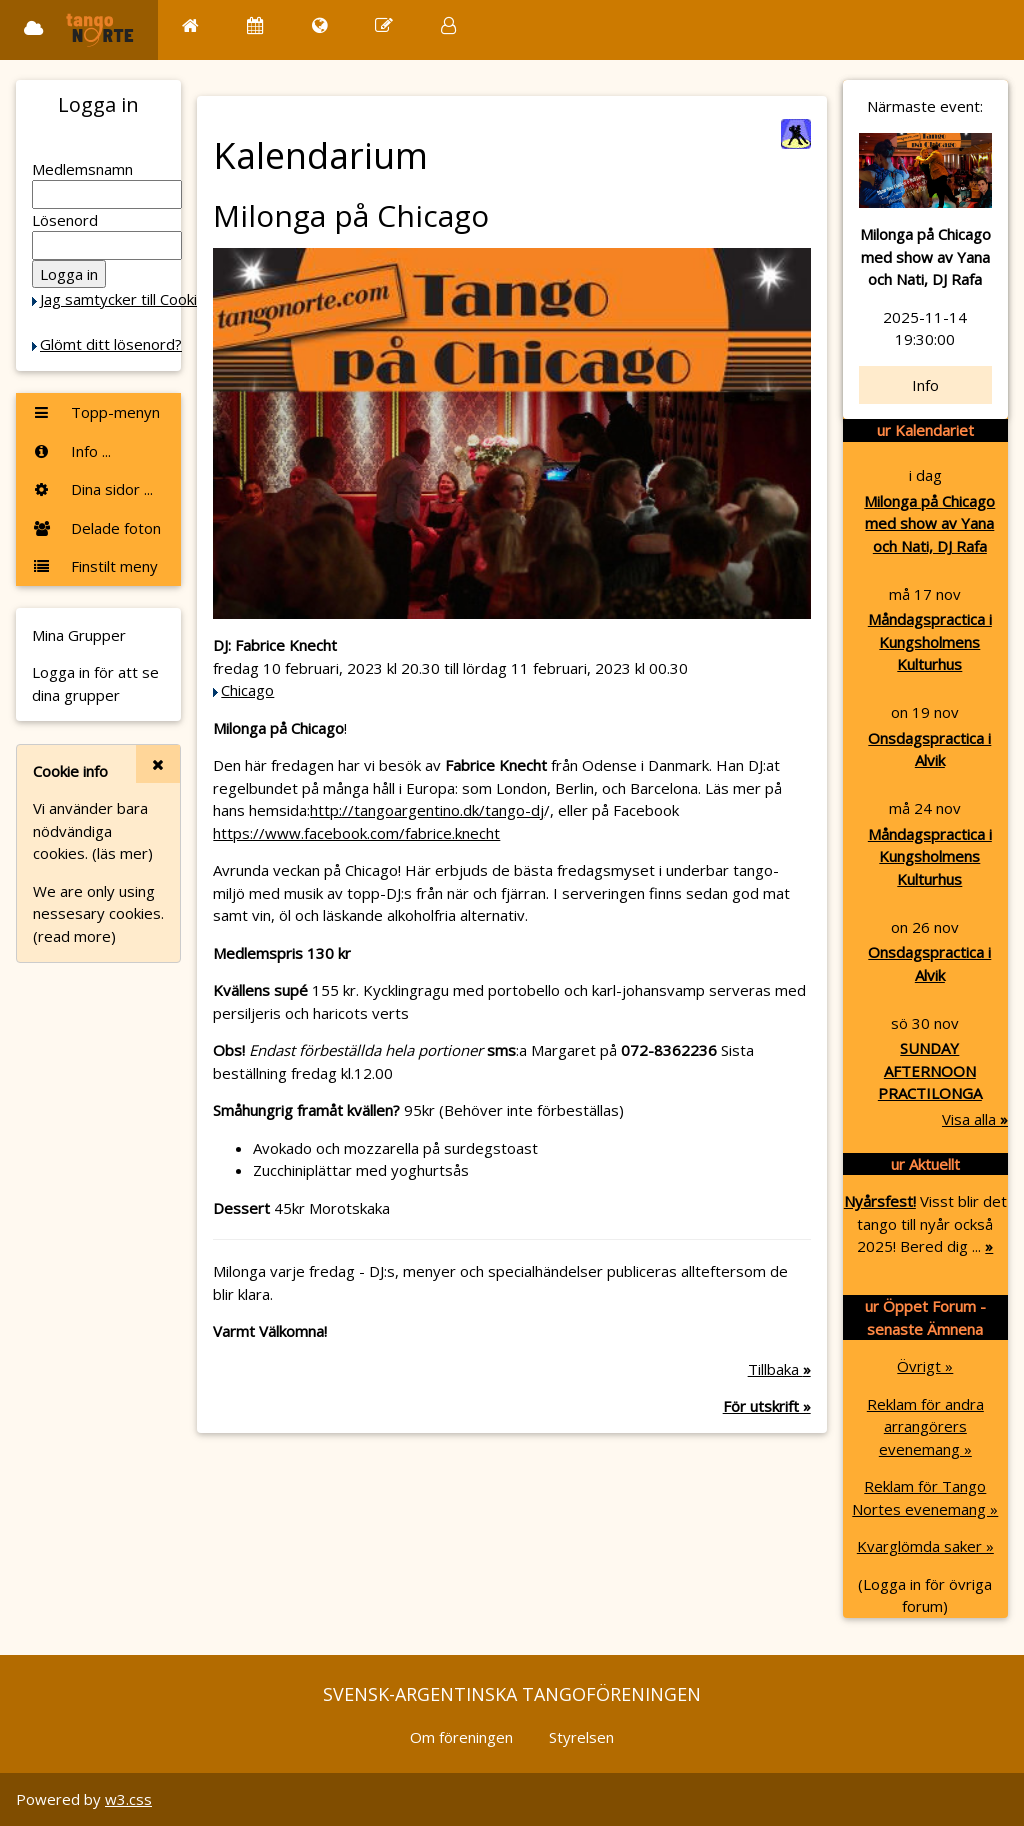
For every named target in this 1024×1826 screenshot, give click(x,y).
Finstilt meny (95, 566)
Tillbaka (779, 1369)
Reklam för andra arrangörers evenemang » (925, 1426)
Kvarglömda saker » (925, 1546)
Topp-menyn (96, 412)
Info (925, 385)
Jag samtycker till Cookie (123, 299)
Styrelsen (581, 1737)
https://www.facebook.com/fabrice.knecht (356, 833)
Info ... (71, 451)
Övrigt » (925, 1366)
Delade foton (96, 528)
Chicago (247, 690)
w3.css (128, 1799)
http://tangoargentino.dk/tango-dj (427, 810)
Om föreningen (461, 1737)
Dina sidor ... (92, 489)
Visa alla (975, 1119)
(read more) (74, 936)
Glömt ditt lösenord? (111, 344)
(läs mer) (122, 853)
